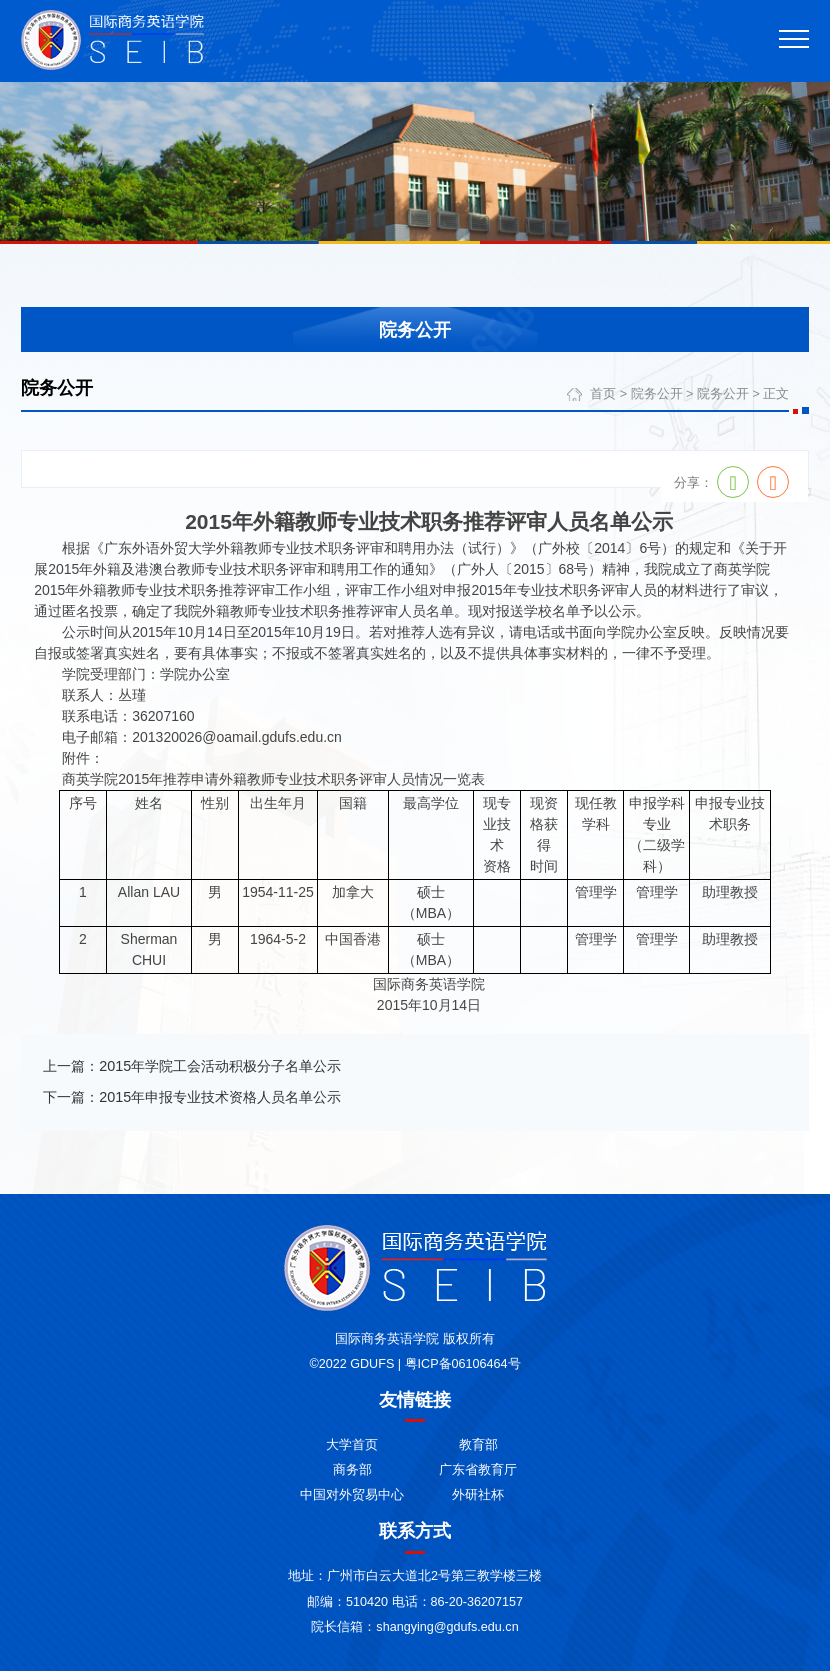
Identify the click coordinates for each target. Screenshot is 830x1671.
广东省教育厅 (478, 1470)
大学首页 (352, 1445)
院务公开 (657, 394)
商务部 (352, 1470)
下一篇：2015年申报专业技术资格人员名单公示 (192, 1097)
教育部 (478, 1445)
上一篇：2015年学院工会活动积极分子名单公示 (192, 1066)
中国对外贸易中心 (352, 1495)
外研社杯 (478, 1495)
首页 (603, 394)
